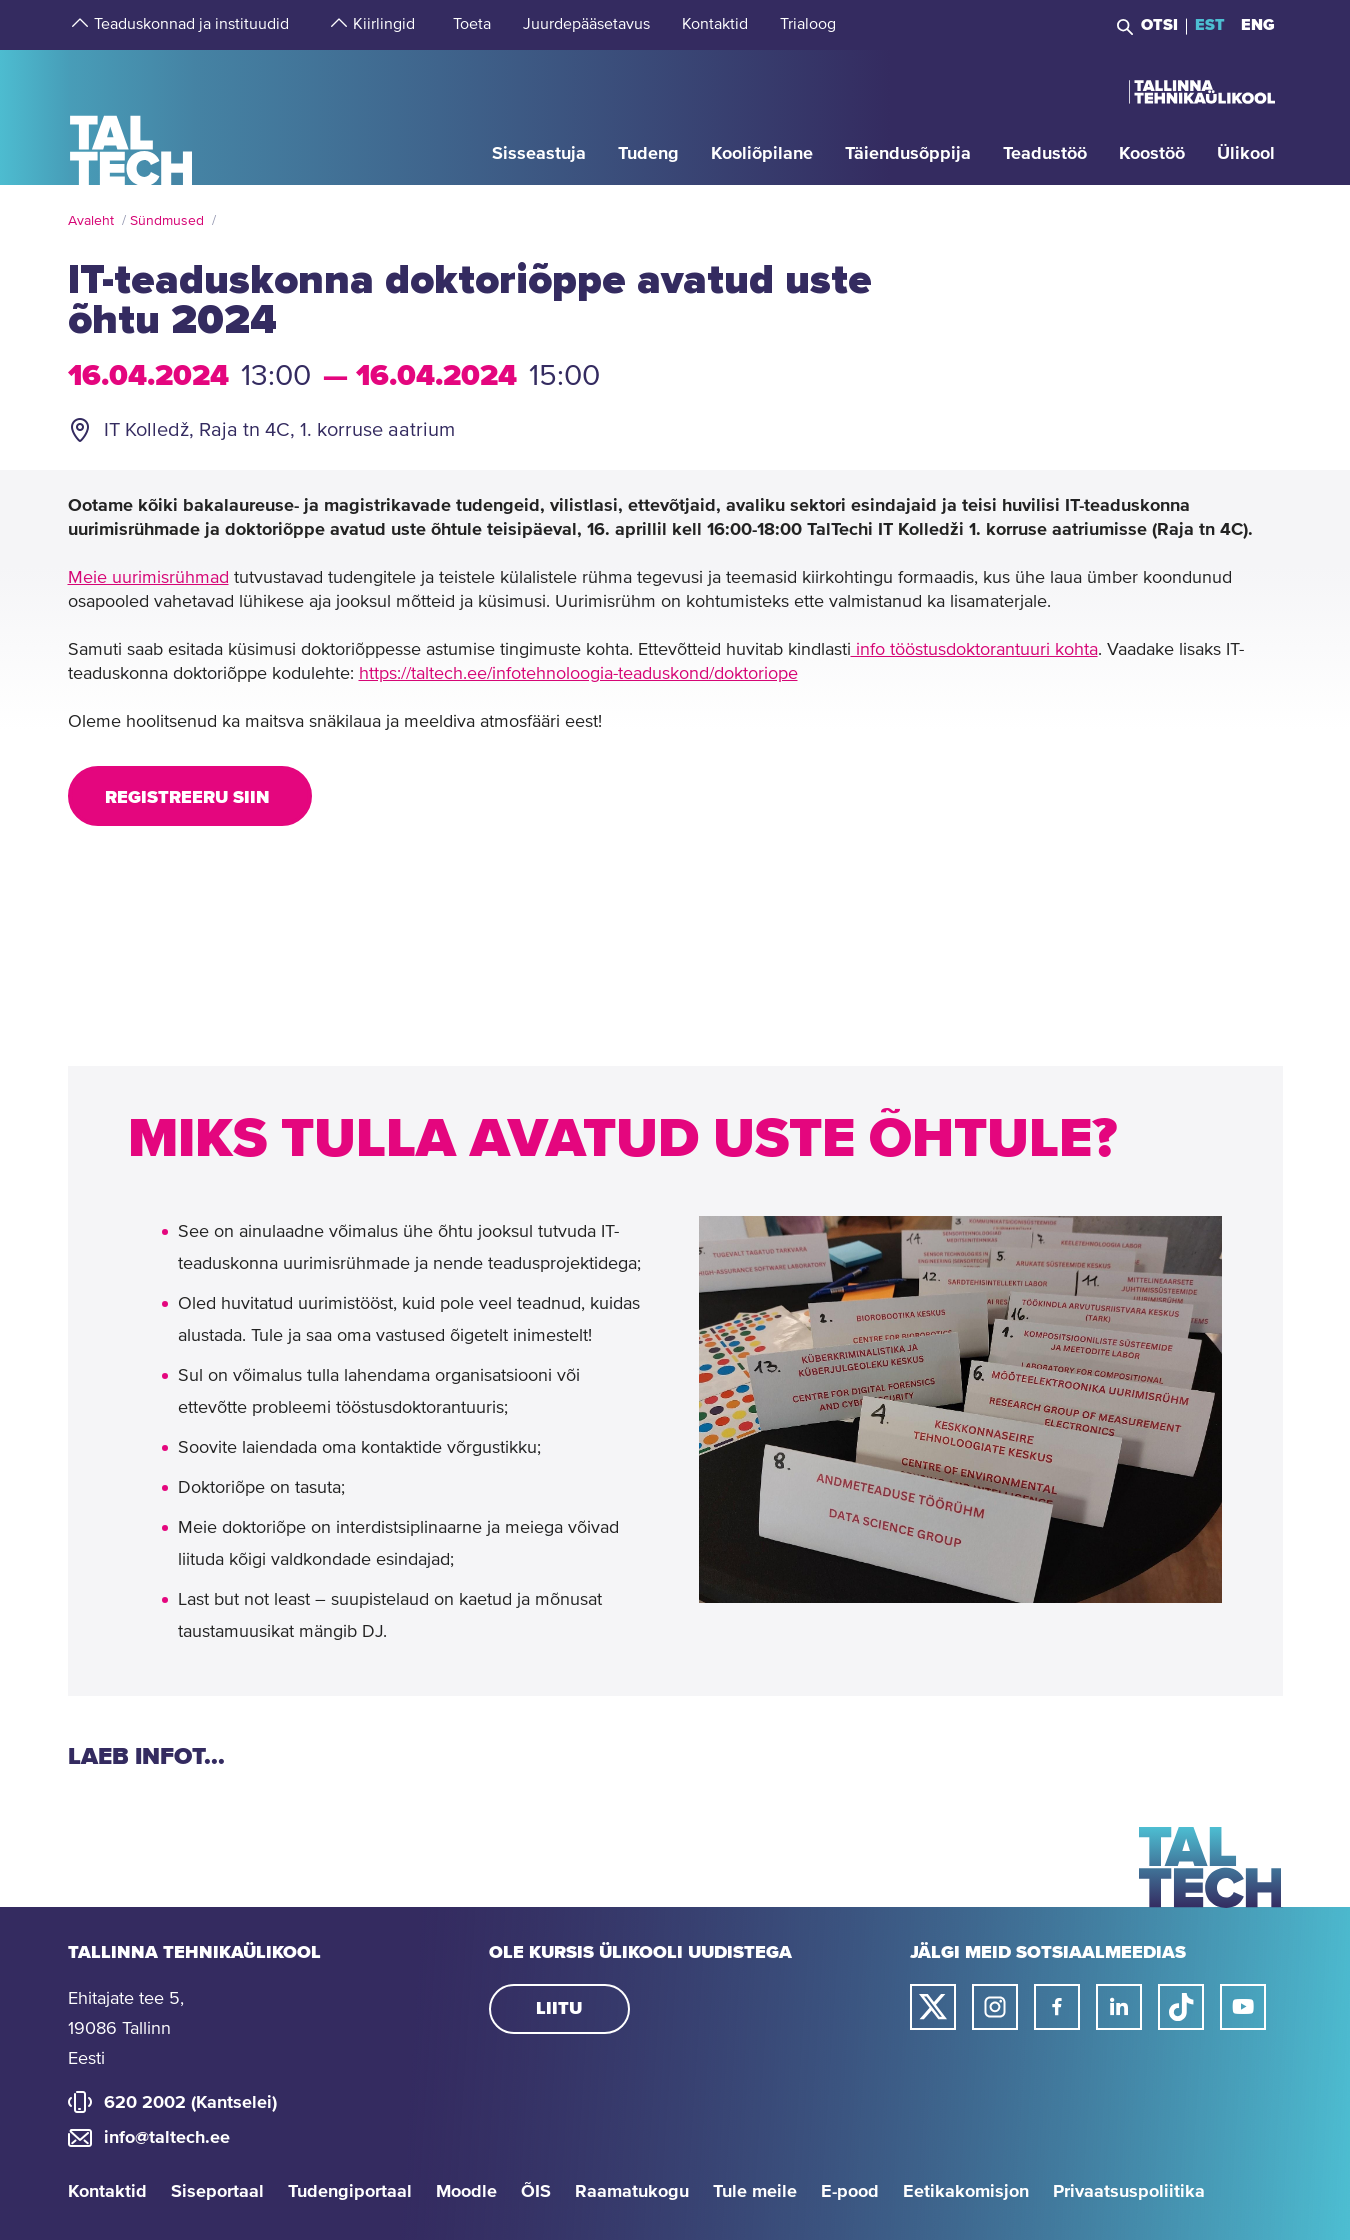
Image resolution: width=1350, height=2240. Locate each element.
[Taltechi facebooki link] (1057, 2007)
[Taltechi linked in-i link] (1119, 2007)
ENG (1258, 25)
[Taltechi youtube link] (1243, 2007)
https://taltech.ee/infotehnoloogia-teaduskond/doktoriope (578, 674)
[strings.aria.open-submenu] (78, 25)
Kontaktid (107, 2192)
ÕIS (536, 2192)
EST (1210, 25)
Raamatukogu (632, 2192)
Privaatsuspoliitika (1129, 2192)
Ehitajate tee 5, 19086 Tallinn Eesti (126, 2029)
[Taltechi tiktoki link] (1181, 2007)
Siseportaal (217, 2192)
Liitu (559, 2009)
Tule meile (755, 2192)
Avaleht (91, 221)
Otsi (1159, 25)
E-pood (850, 2192)
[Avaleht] (131, 116)
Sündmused (167, 221)
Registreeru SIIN (190, 798)
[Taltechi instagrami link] (995, 2007)
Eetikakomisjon (966, 2192)
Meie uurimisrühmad (148, 578)
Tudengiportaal (350, 2192)
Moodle (466, 2192)
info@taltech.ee (167, 2138)
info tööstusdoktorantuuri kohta (974, 650)
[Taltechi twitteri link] (933, 2007)
